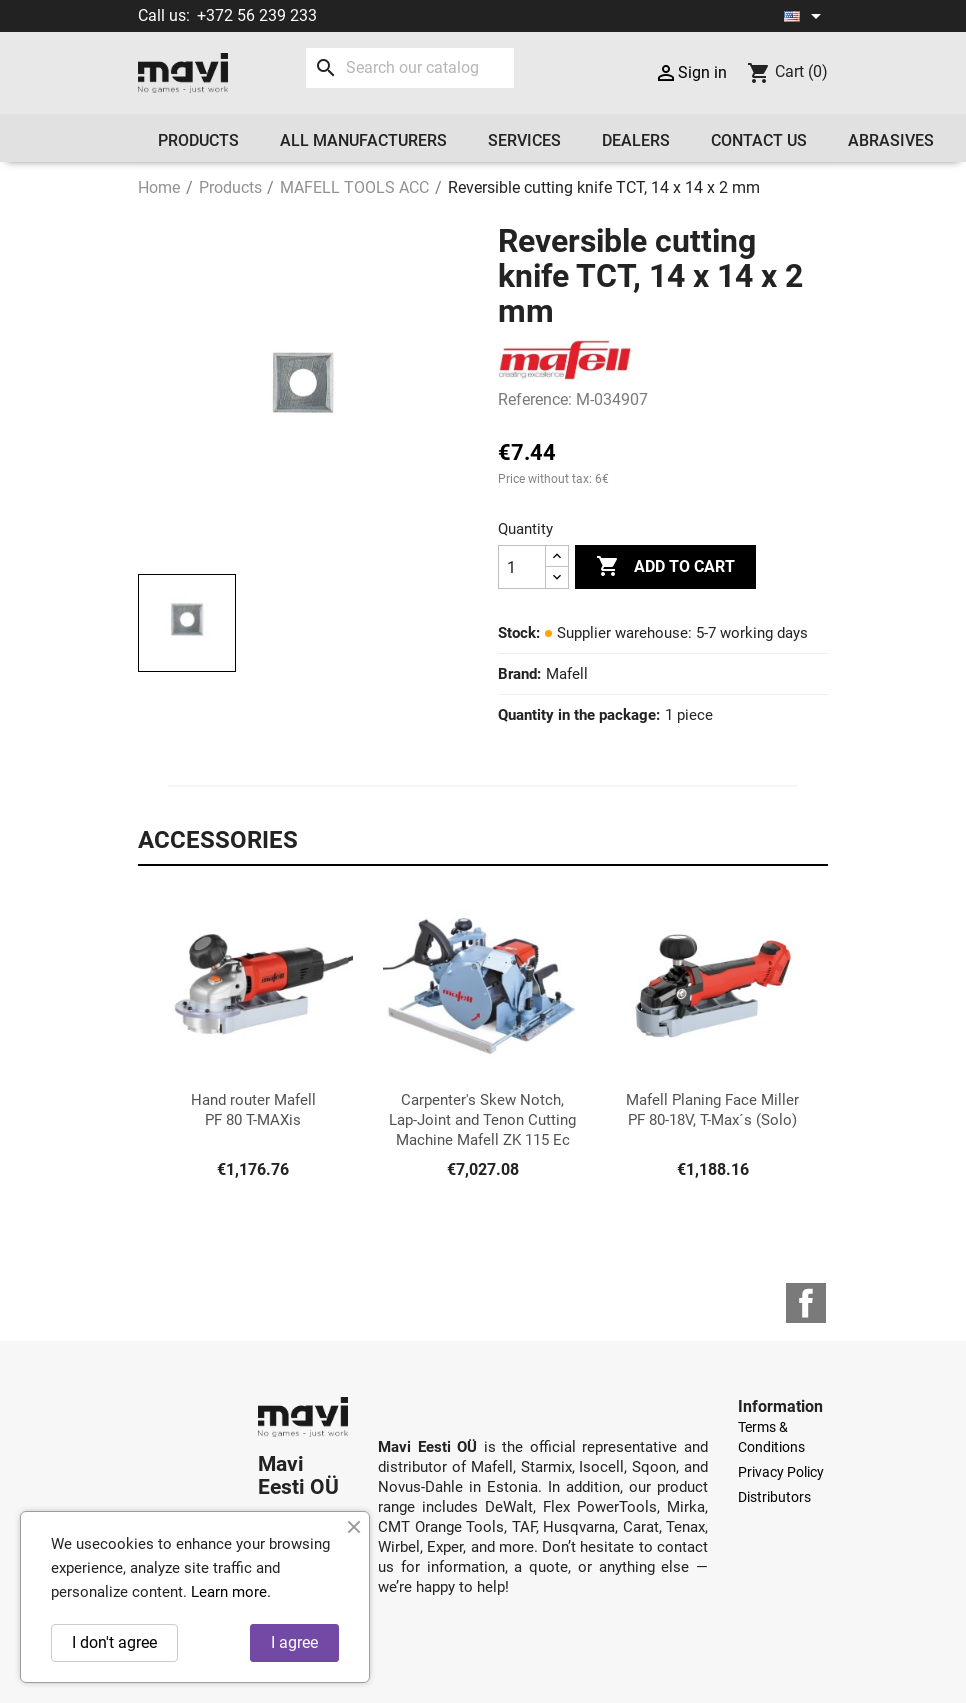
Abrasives (891, 140)
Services (524, 140)
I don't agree (114, 1642)
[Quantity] (522, 567)
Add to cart (665, 567)
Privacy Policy (781, 1472)
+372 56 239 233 (257, 15)
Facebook (806, 1303)
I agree (294, 1642)
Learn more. (231, 1592)
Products (198, 140)
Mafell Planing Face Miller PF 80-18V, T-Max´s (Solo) (712, 1110)
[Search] (410, 68)
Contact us (759, 140)
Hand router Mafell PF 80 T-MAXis (253, 1110)
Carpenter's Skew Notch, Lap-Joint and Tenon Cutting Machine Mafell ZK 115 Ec (482, 1120)
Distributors (774, 1497)
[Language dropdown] (806, 16)
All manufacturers (363, 140)
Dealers (636, 140)
